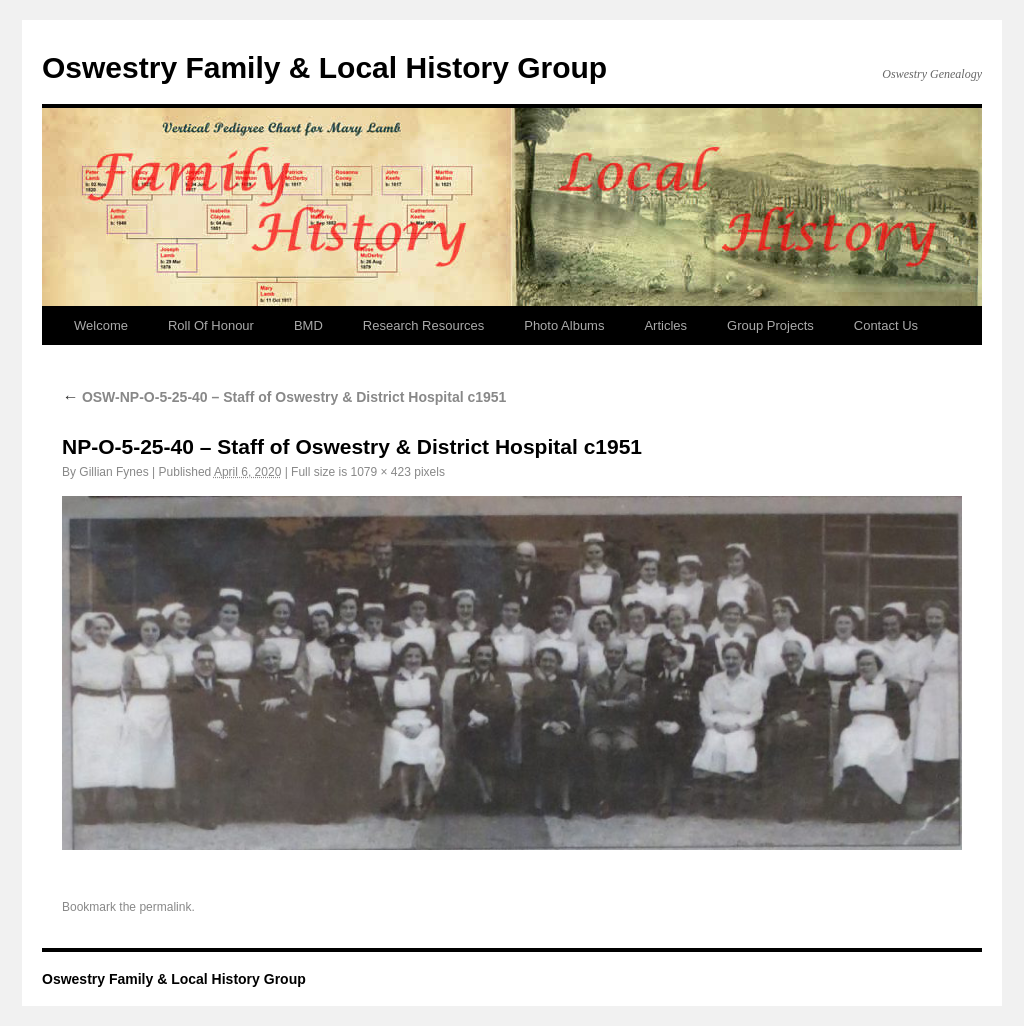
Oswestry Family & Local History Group (324, 67)
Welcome (101, 325)
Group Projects (770, 325)
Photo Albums (564, 325)
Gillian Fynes (113, 472)
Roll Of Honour (211, 325)
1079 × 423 (380, 472)
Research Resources (423, 325)
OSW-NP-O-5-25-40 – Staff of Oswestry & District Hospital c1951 (284, 397)
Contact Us (886, 325)
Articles (665, 325)
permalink (165, 907)
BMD (308, 325)
